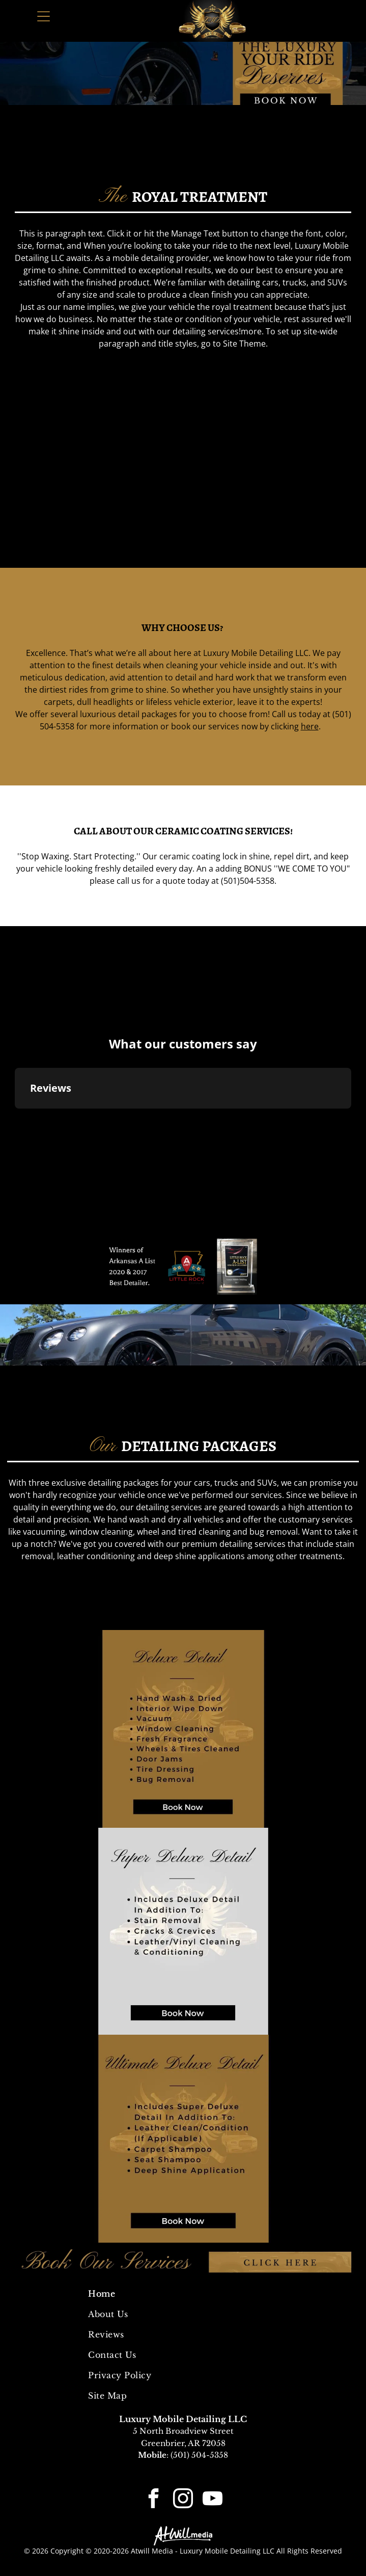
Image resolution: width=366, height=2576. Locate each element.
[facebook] (153, 2500)
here (310, 726)
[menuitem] (182, 2293)
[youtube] (213, 2500)
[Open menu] (43, 16)
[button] (15, 1119)
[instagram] (183, 2500)
